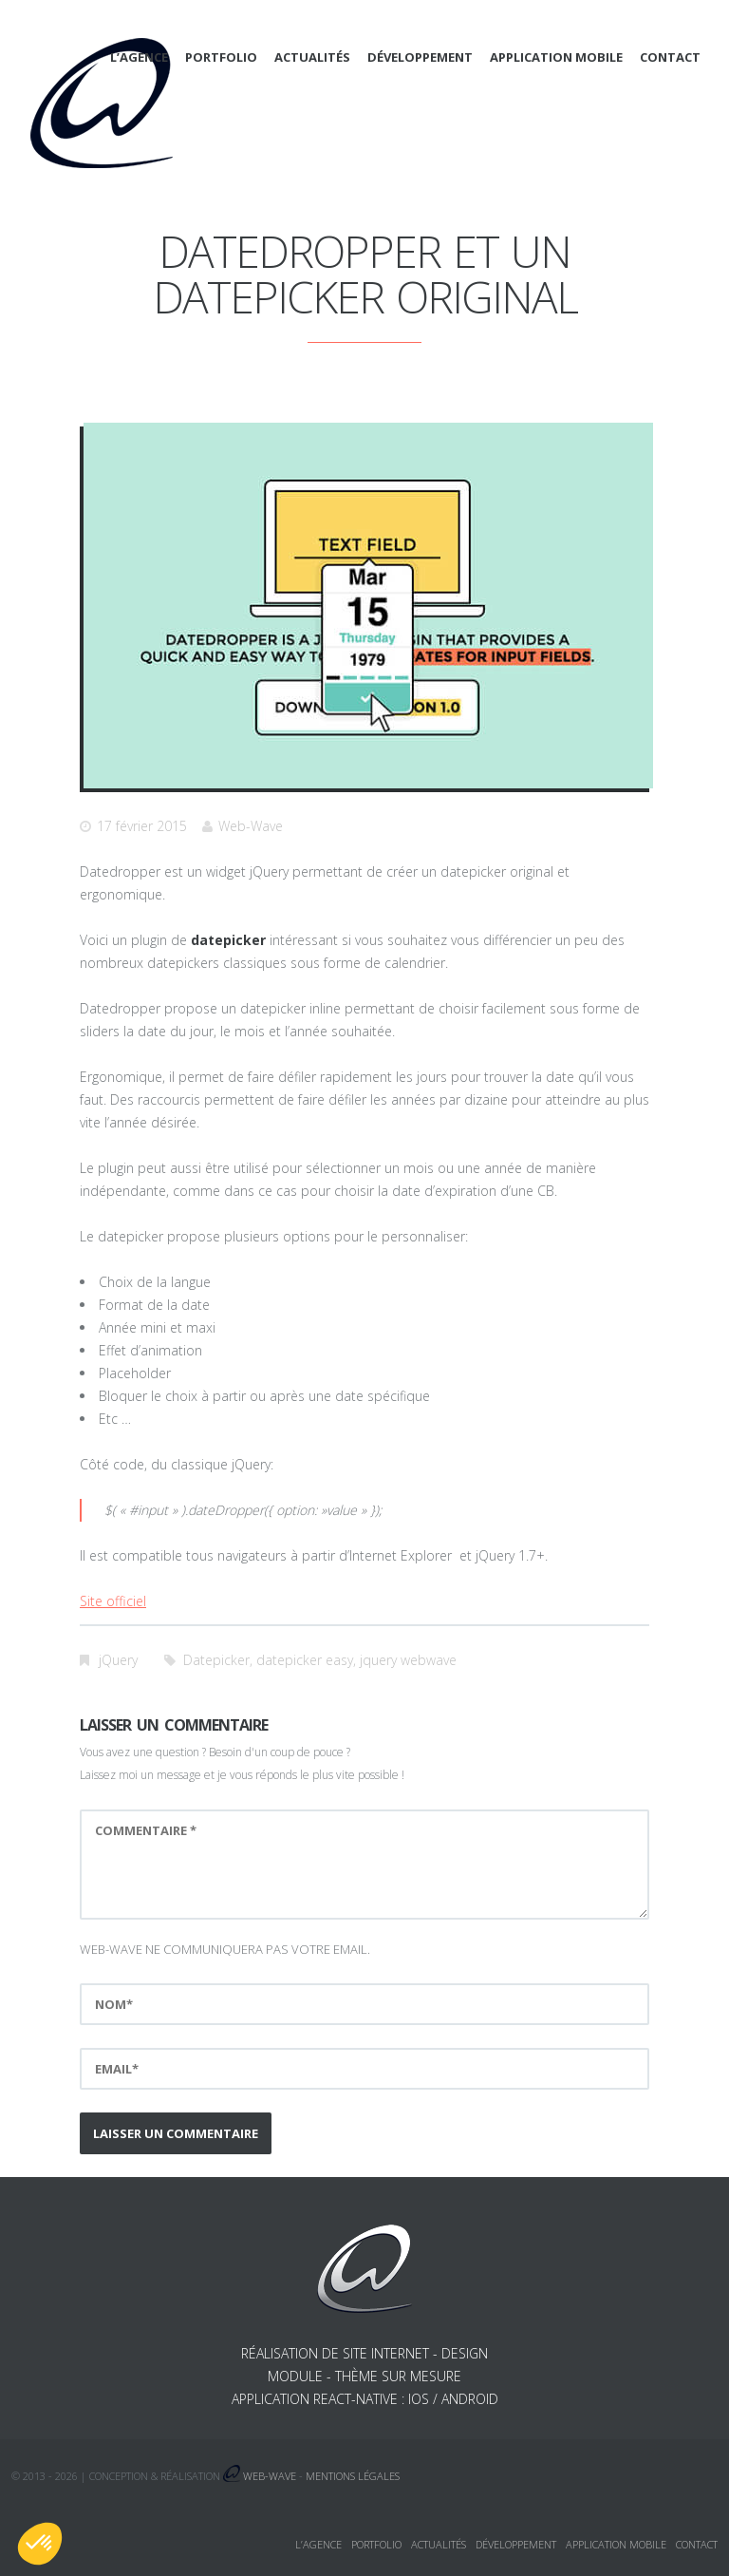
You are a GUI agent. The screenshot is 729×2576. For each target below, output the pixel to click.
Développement (420, 57)
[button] (40, 2544)
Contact (670, 57)
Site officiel (113, 1601)
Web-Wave (250, 826)
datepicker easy (304, 1660)
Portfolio (221, 57)
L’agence (139, 57)
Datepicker (216, 1660)
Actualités (312, 57)
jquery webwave (408, 1660)
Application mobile (556, 57)
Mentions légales (353, 2476)
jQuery (118, 1660)
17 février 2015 (142, 826)
